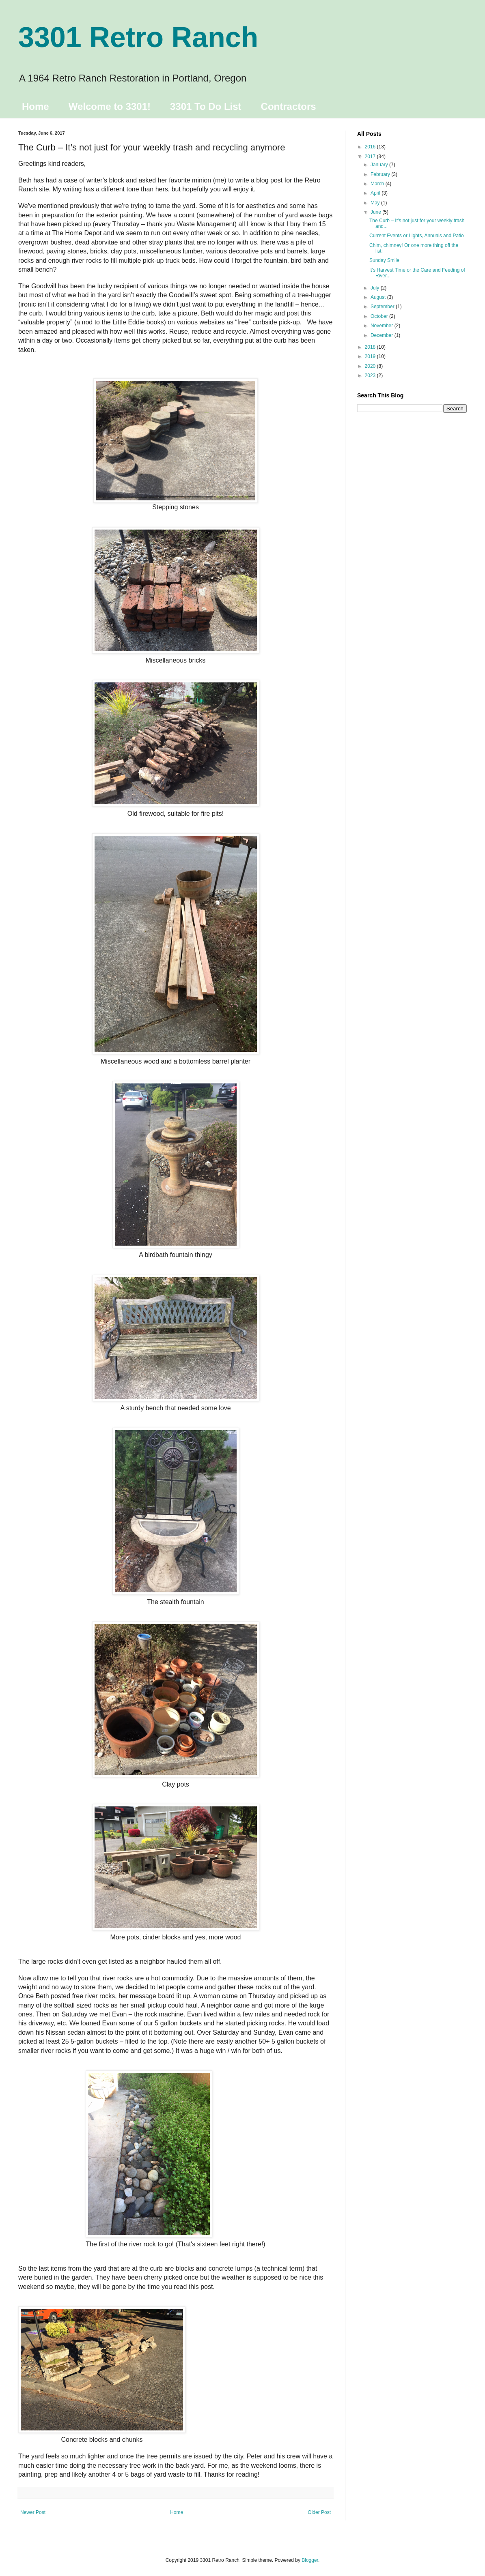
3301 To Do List (205, 106)
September (383, 306)
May (376, 203)
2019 (371, 356)
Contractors (288, 106)
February (381, 174)
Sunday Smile (384, 260)
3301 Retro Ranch (138, 37)
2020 (371, 366)
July (376, 288)
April (376, 193)
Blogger (310, 2560)
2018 (371, 347)
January (380, 164)
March (378, 184)
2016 (371, 147)
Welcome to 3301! (110, 106)
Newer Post (32, 2512)
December (382, 335)
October (380, 316)
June (376, 212)
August (379, 297)
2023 (371, 375)
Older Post (319, 2512)
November (382, 325)
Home (35, 106)
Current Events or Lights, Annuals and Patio (416, 235)
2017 (371, 156)
